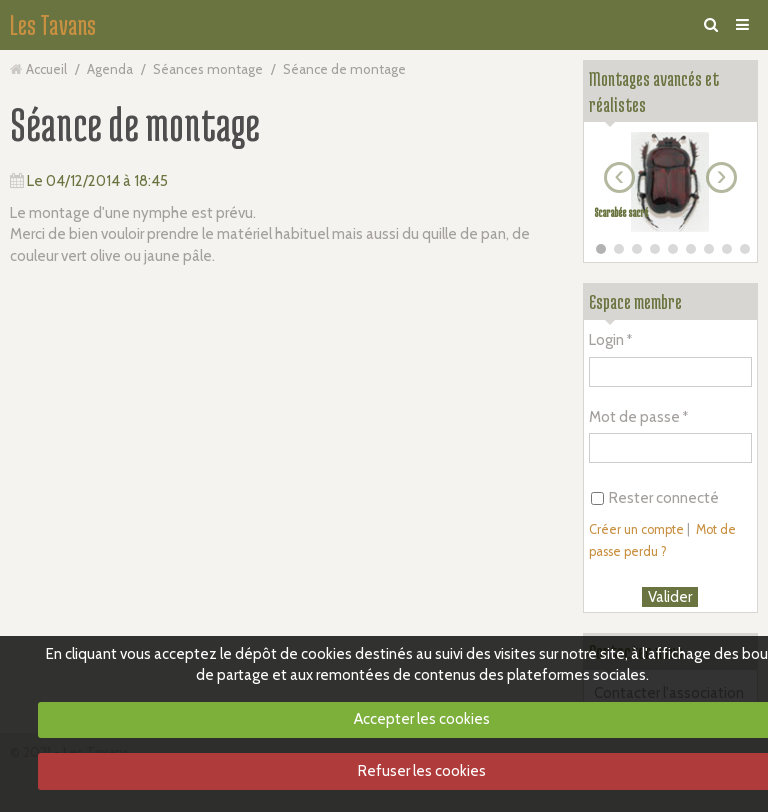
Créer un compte (636, 529)
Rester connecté (655, 498)
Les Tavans (53, 25)
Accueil (46, 69)
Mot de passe (634, 417)
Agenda (110, 69)
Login (606, 340)
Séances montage (208, 69)
